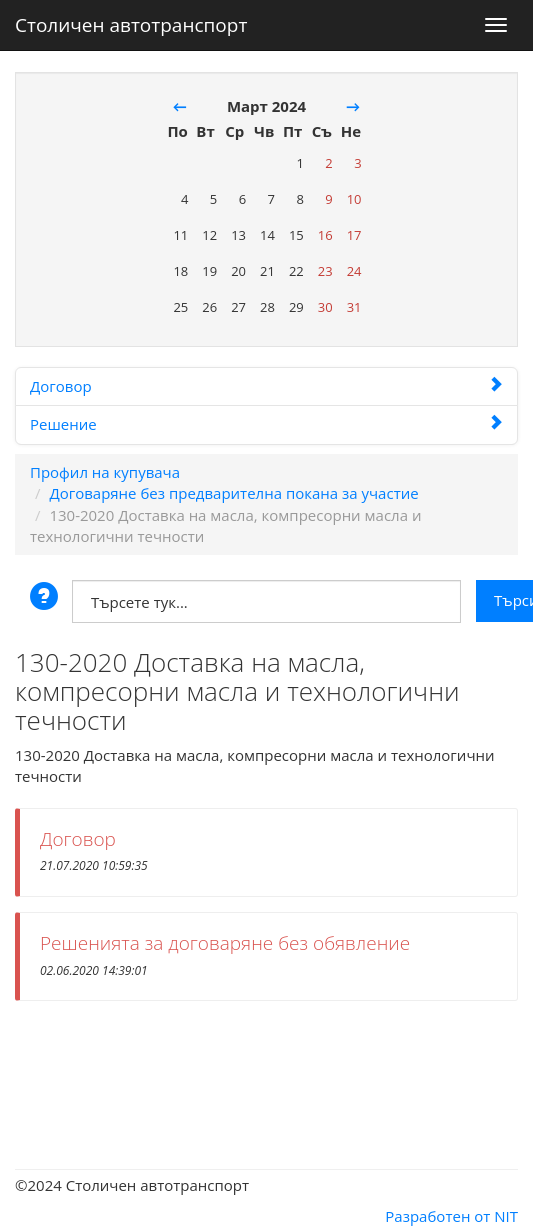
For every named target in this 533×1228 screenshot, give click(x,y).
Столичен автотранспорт (131, 21)
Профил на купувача (105, 472)
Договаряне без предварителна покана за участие (233, 493)
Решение (266, 424)
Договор (266, 386)
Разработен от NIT (451, 1216)
